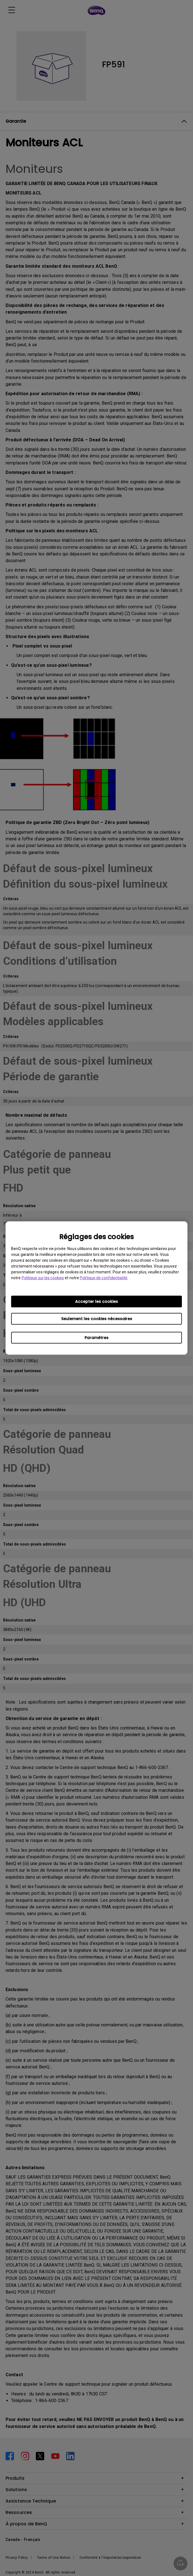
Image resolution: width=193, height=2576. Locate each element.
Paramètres (96, 1337)
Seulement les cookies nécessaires (96, 1319)
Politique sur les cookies (43, 1278)
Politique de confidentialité (103, 1278)
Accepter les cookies (96, 1301)
